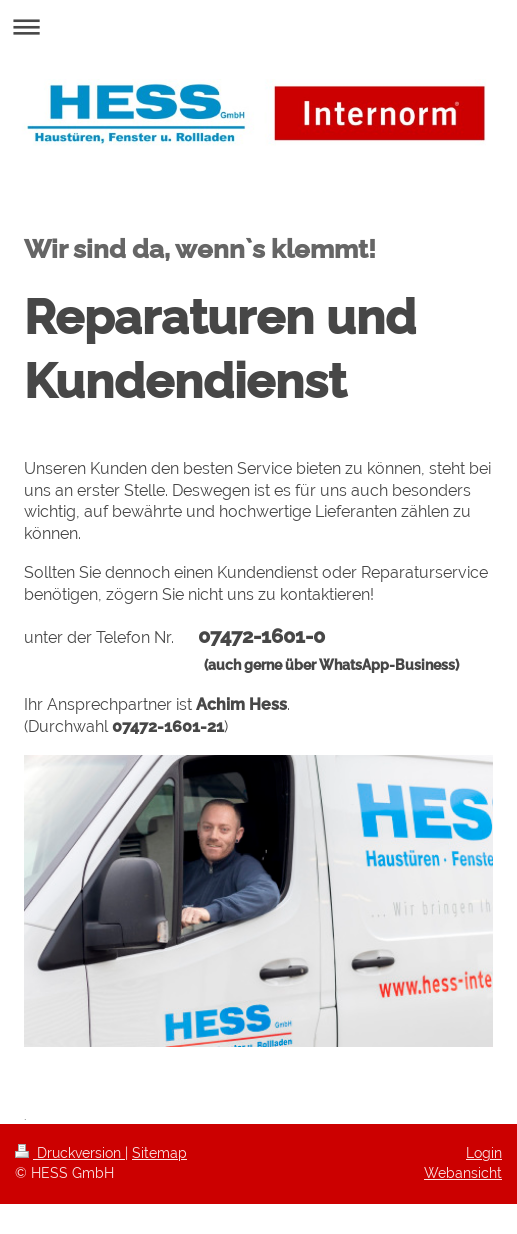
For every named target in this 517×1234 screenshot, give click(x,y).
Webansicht (463, 1173)
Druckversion (70, 1153)
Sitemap (159, 1153)
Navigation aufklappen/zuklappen (258, 26)
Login (484, 1153)
